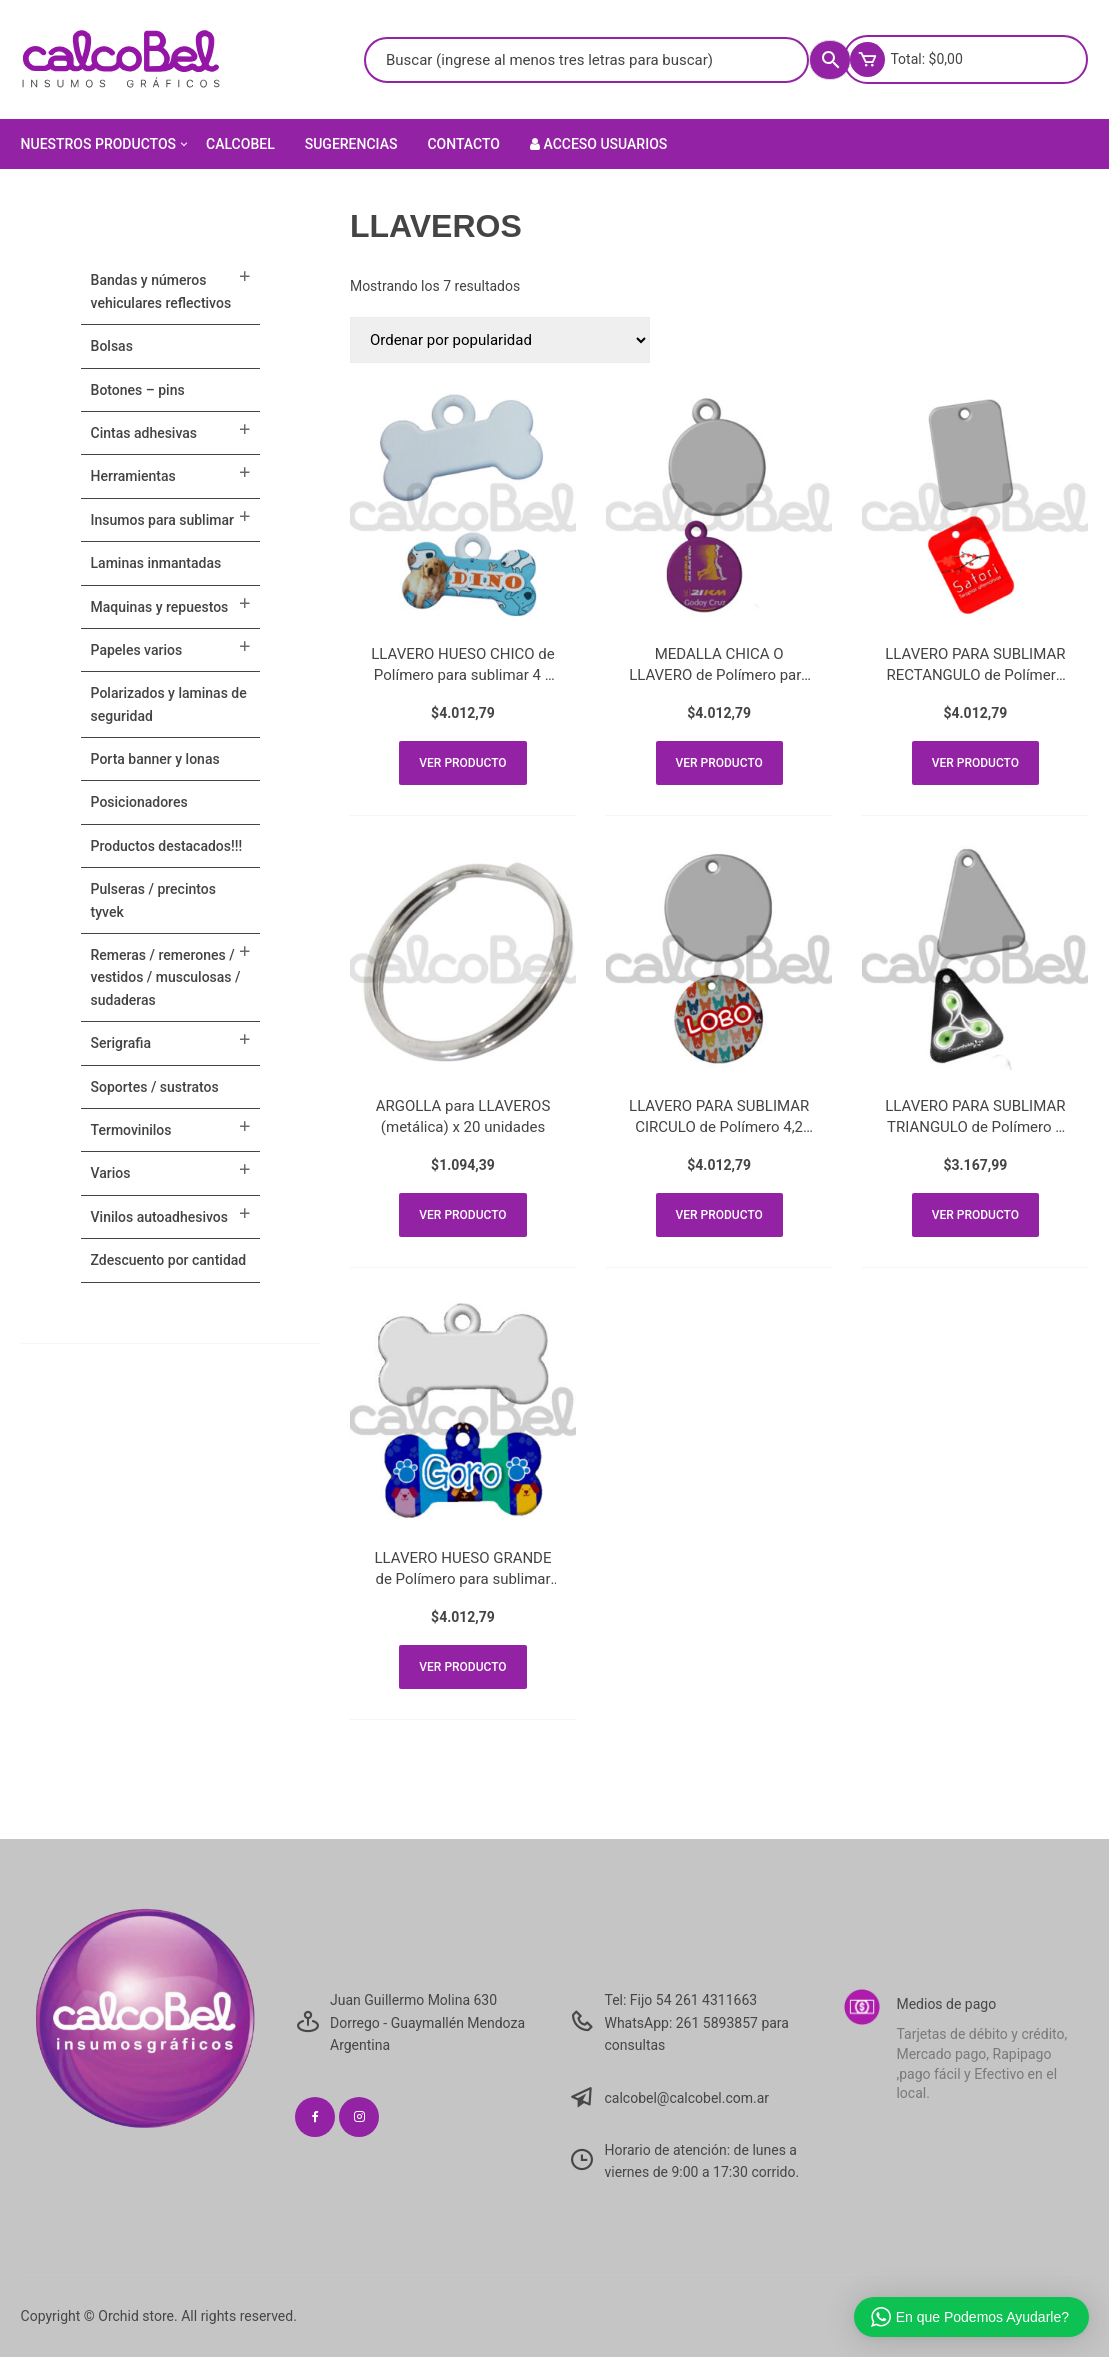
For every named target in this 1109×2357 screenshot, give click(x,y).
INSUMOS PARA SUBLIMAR (162, 520)
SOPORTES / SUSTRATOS (155, 1087)
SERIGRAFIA (121, 1043)
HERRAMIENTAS (133, 476)
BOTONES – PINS (138, 390)
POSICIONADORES (139, 802)
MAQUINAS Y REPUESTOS (160, 607)
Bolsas (112, 346)
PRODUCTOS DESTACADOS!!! (167, 846)
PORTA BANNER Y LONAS (155, 759)
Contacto (463, 144)
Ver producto (462, 763)
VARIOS (111, 1173)
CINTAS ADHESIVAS (144, 433)
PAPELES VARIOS (137, 650)
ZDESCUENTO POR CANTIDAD (169, 1260)
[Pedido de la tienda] (500, 340)
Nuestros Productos (106, 144)
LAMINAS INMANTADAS (156, 563)
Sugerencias (351, 144)
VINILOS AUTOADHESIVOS (159, 1217)
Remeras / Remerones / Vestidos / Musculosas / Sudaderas (166, 977)
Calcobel (240, 144)
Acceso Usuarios (598, 144)
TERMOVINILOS (131, 1130)
